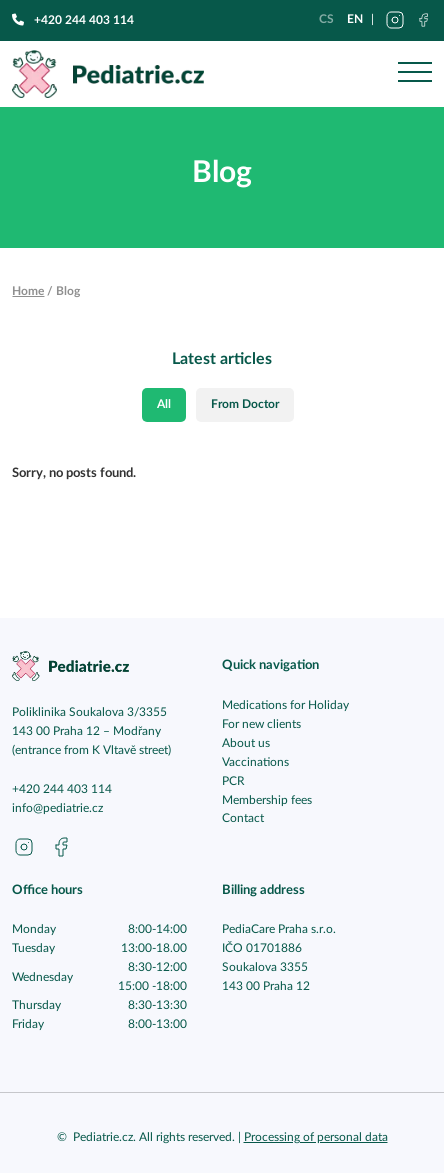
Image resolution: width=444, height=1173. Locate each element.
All (164, 404)
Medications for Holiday (285, 705)
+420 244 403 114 (73, 20)
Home (28, 291)
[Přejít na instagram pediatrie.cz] (395, 20)
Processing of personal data (316, 1137)
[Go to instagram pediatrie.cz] (24, 847)
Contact (243, 818)
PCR (233, 781)
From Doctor (245, 404)
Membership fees (267, 800)
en (355, 19)
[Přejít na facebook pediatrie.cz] (423, 20)
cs (326, 19)
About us (246, 743)
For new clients (261, 724)
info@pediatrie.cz (57, 808)
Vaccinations (255, 762)
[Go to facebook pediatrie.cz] (61, 847)
